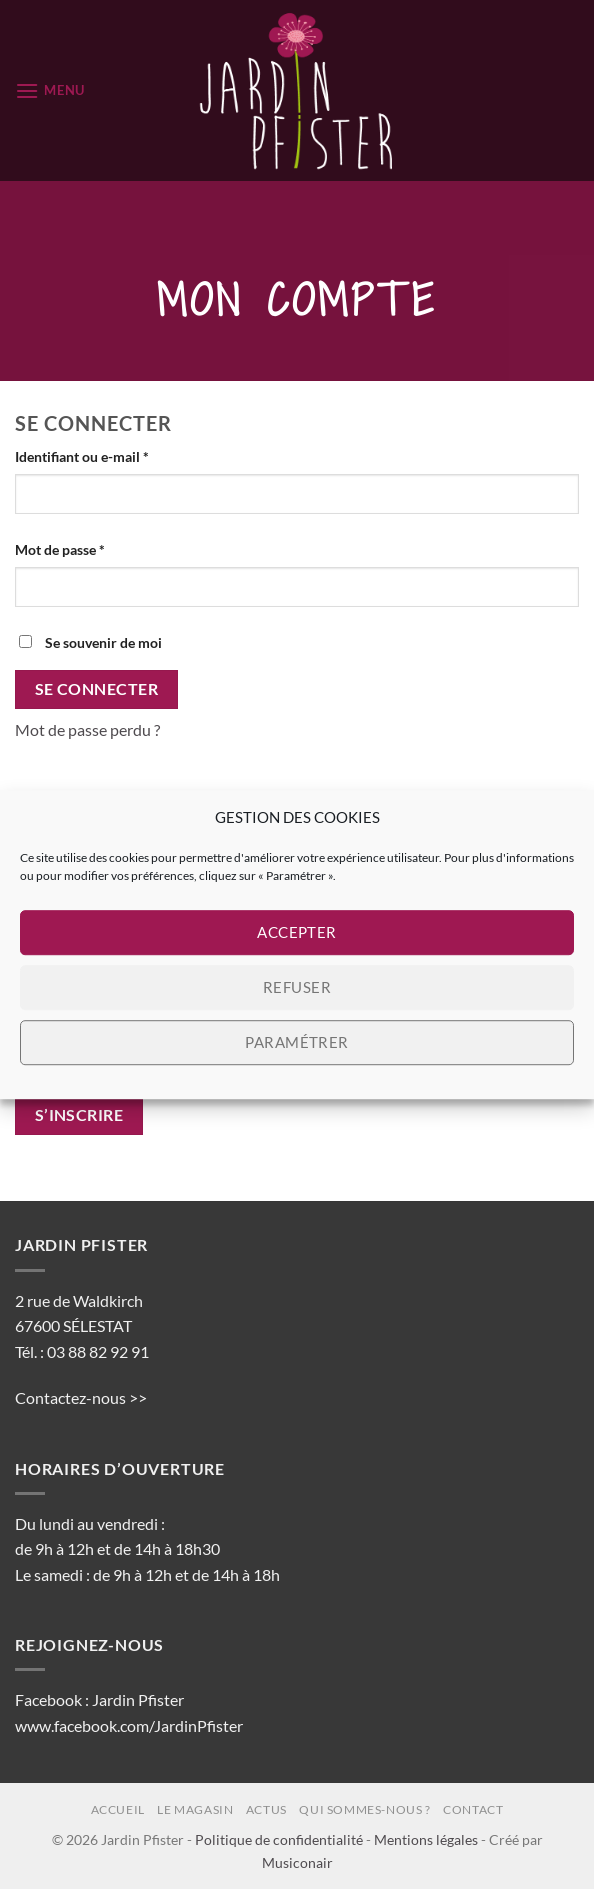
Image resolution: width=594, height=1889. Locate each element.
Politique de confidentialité (279, 1839)
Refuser (297, 987)
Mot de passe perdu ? (87, 729)
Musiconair (297, 1862)
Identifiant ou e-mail (117, 455)
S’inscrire (79, 1115)
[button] (50, 90)
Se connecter (97, 689)
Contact (473, 1809)
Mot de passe (95, 548)
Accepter (297, 932)
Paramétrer (297, 1042)
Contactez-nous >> (81, 1397)
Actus (266, 1809)
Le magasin (195, 1809)
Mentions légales (426, 1839)
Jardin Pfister (138, 1699)
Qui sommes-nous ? (364, 1809)
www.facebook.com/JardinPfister (129, 1725)
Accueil (118, 1809)
